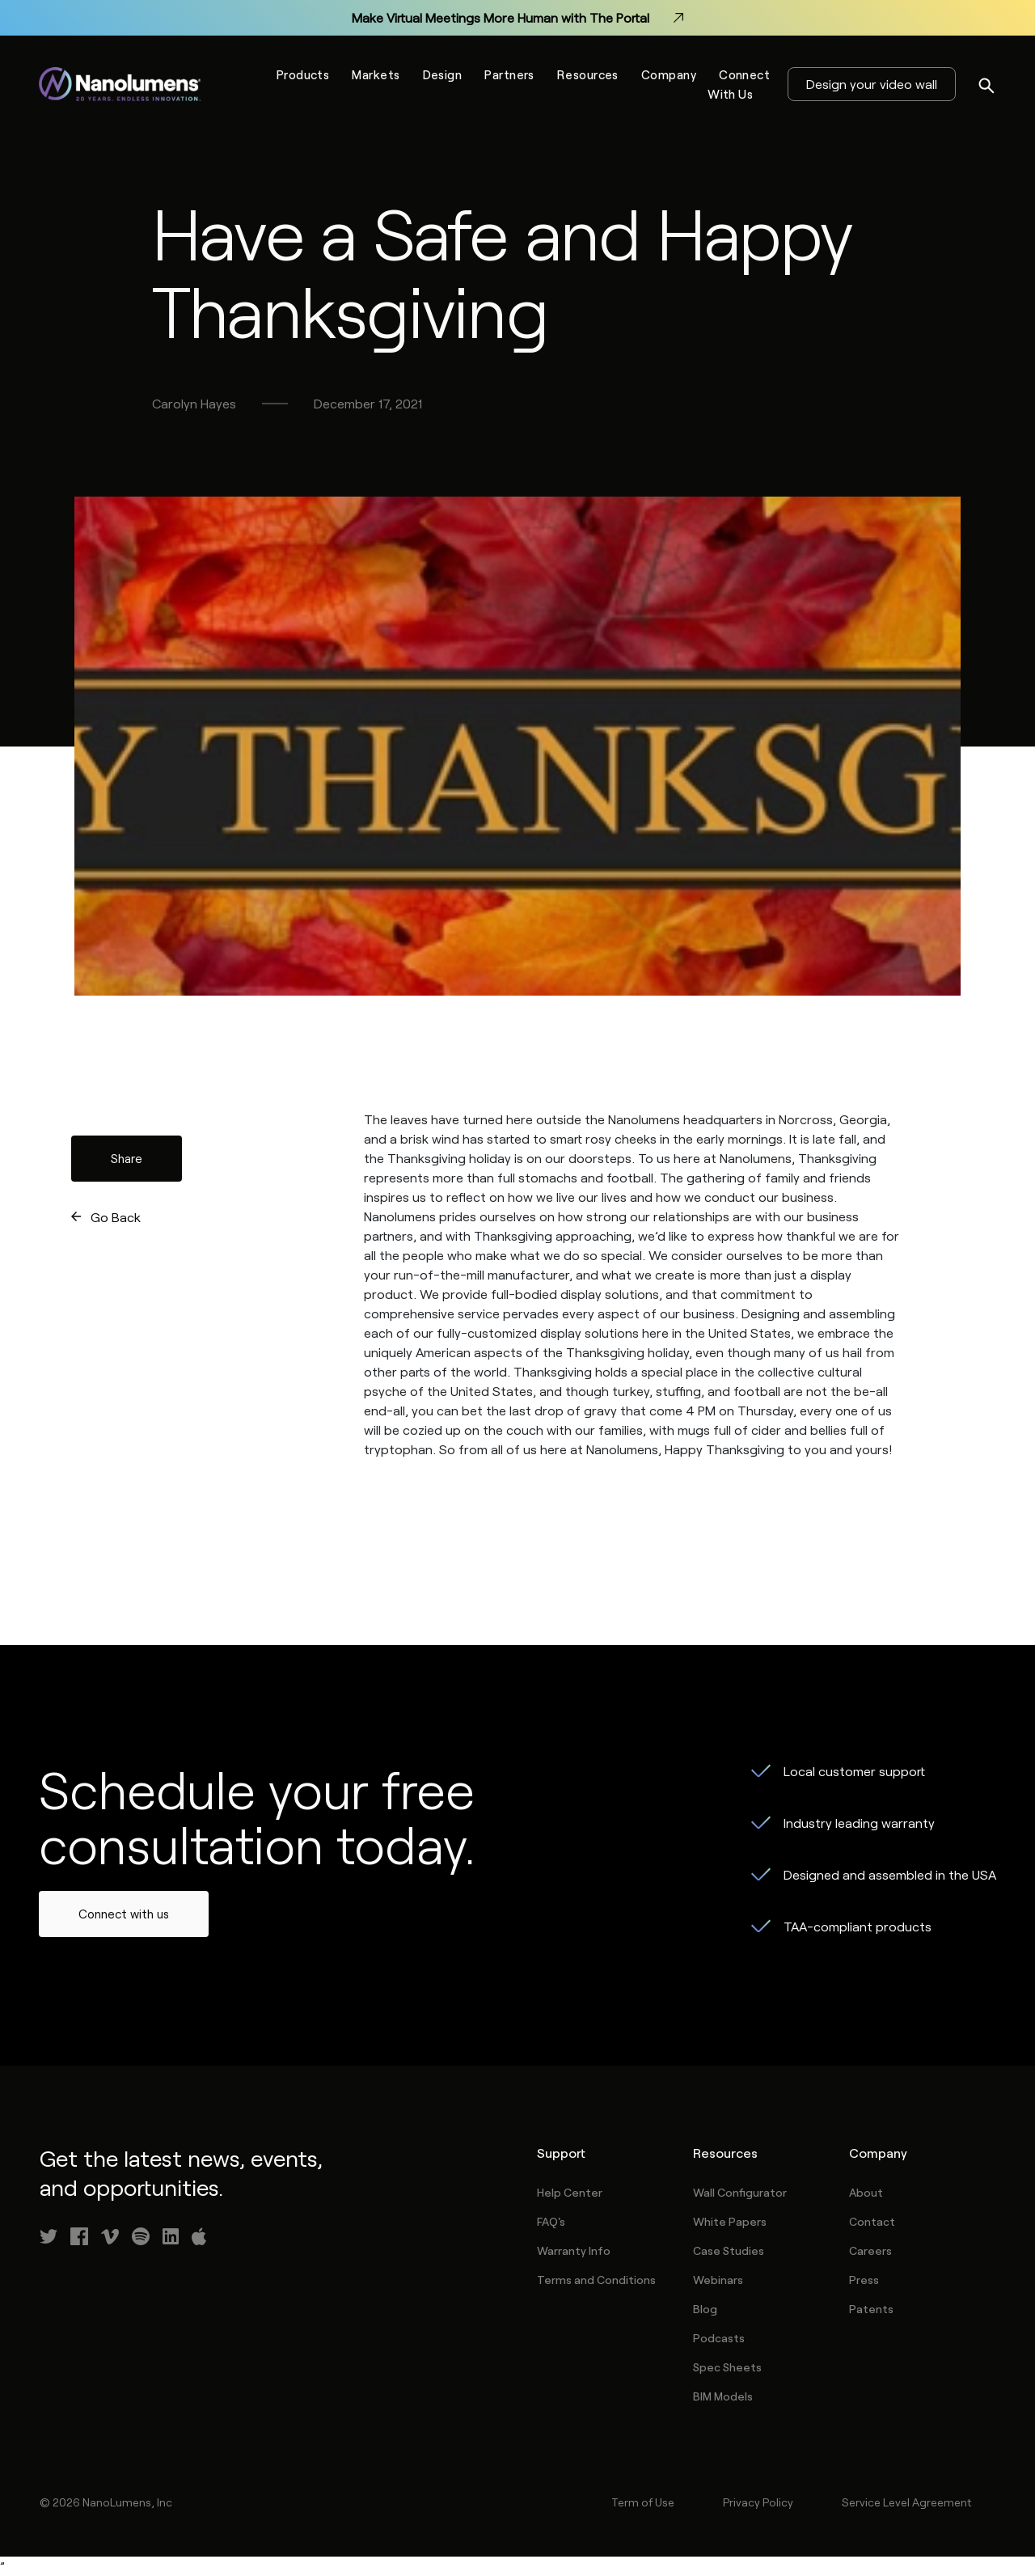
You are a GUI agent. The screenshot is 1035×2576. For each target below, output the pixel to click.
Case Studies (728, 2250)
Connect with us (123, 1913)
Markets (375, 74)
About (866, 2192)
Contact (872, 2221)
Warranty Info (573, 2250)
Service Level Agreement (906, 2502)
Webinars (718, 2279)
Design (443, 74)
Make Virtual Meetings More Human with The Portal (517, 17)
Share (126, 1158)
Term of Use (642, 2502)
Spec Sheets (727, 2367)
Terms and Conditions (596, 2279)
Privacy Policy (758, 2502)
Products (303, 74)
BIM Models (723, 2396)
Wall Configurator (740, 2192)
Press (864, 2279)
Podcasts (719, 2338)
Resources (588, 74)
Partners (509, 74)
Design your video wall (871, 83)
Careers (870, 2250)
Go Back (116, 1217)
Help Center (569, 2192)
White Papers (730, 2221)
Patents (871, 2309)
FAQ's (551, 2221)
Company (668, 74)
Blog (705, 2309)
